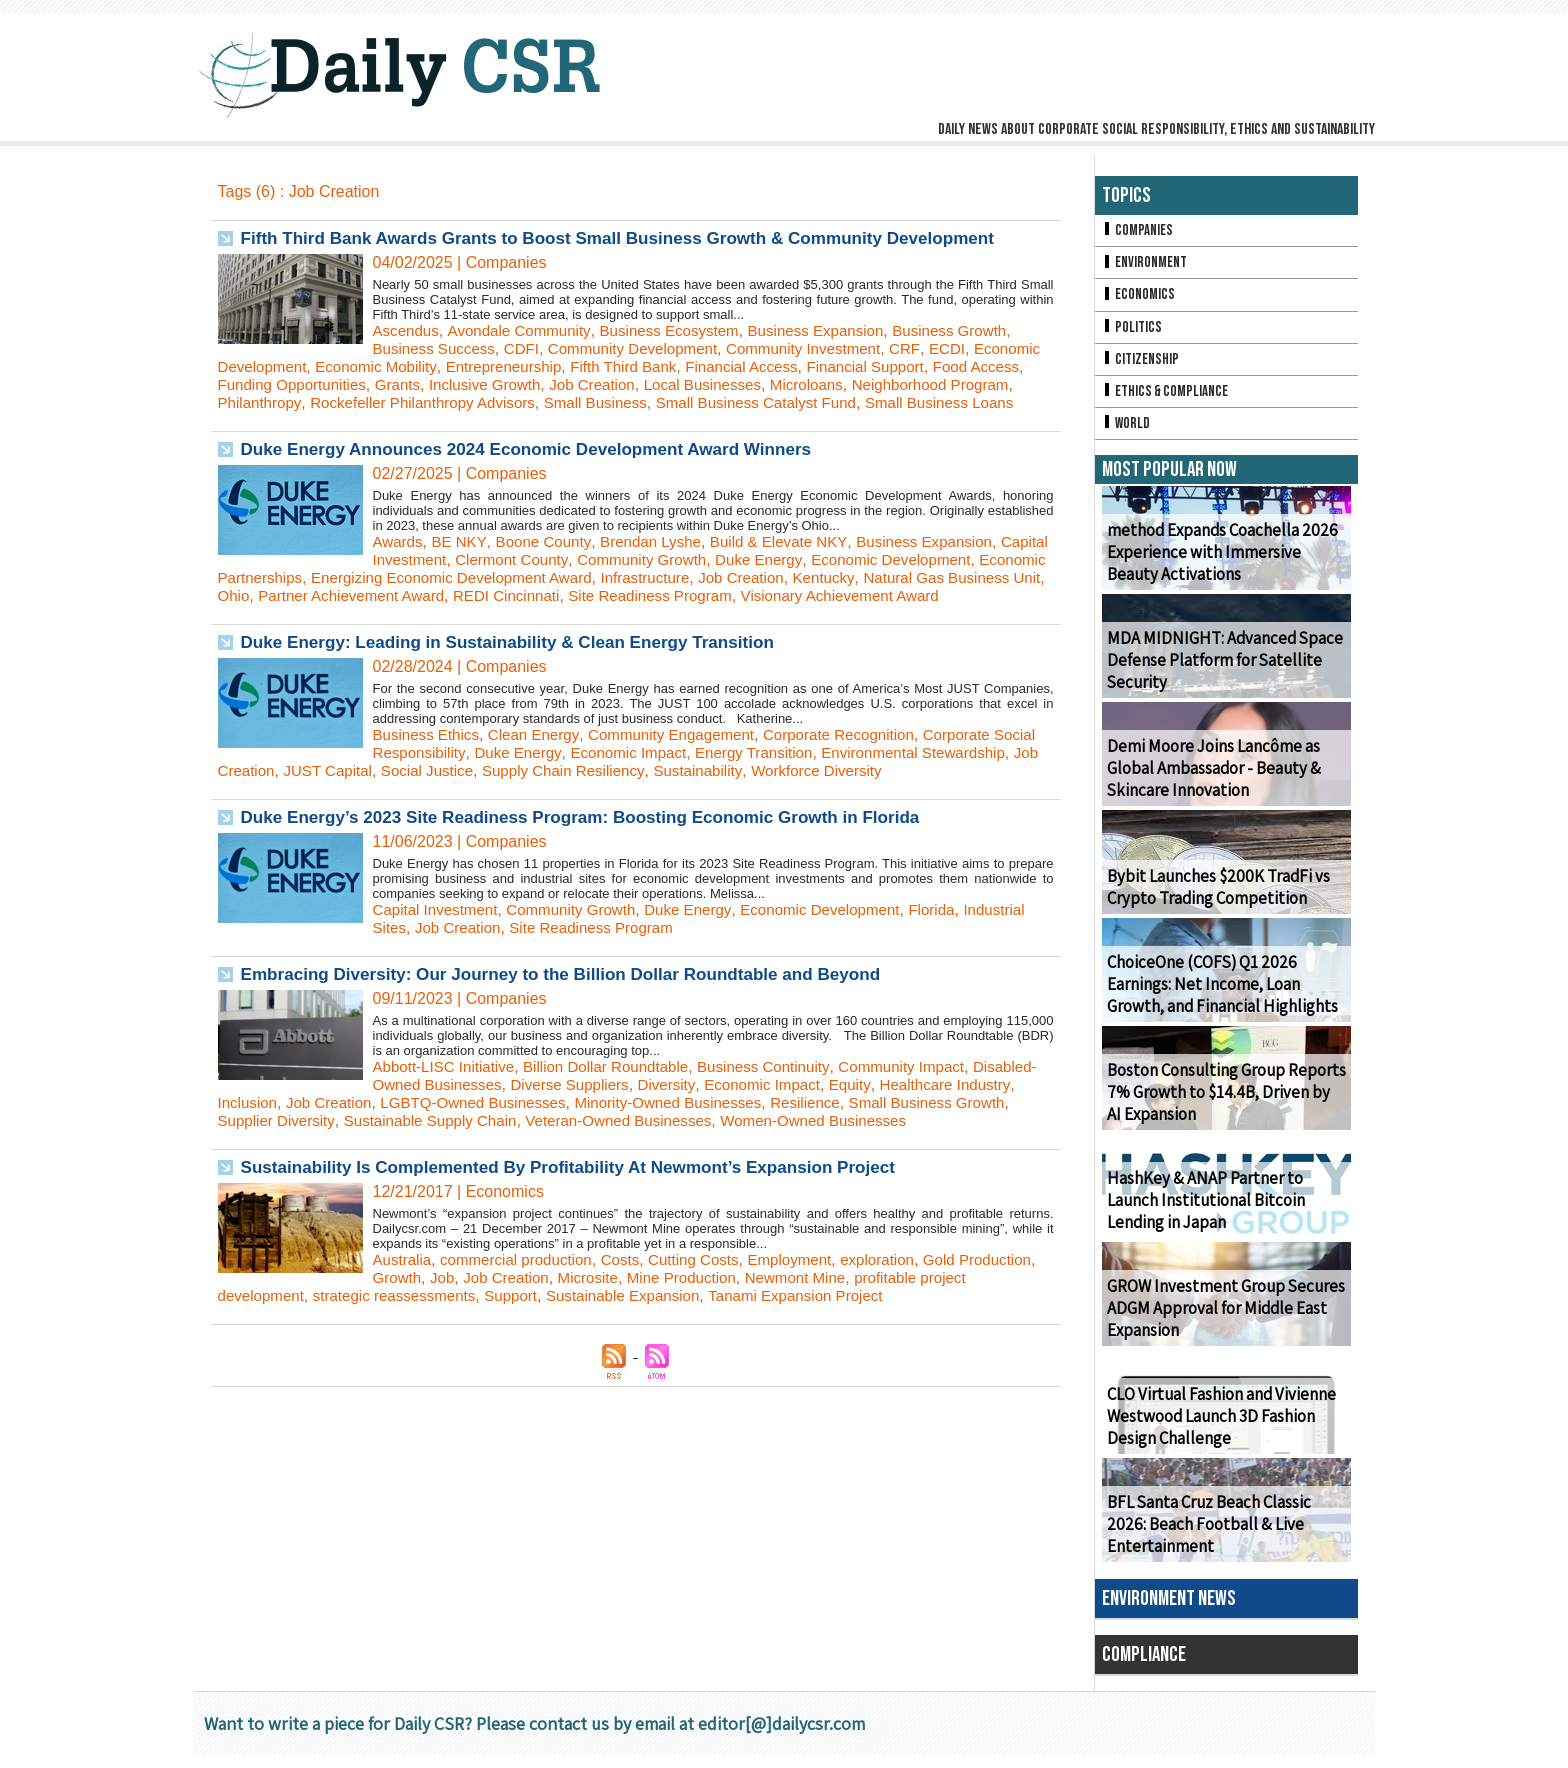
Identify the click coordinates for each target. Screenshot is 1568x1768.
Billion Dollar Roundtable (619, 1102)
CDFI (529, 348)
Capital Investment (439, 577)
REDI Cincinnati (792, 613)
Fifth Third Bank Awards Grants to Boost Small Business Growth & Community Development (638, 238)
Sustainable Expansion (698, 1349)
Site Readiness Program (944, 613)
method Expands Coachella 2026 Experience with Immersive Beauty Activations (1223, 566)
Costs (633, 1313)
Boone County (550, 559)
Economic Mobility (459, 366)
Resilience (903, 1138)
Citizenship (1142, 367)
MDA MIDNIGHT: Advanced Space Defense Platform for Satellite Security (1216, 674)
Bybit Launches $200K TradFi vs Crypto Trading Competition (1213, 901)
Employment (812, 1313)
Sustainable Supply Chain (571, 1156)
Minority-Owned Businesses (758, 1138)
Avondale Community (526, 330)
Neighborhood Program (301, 402)
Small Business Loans (341, 420)
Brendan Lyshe (662, 559)
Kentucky (250, 613)
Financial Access (844, 366)
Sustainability (850, 806)
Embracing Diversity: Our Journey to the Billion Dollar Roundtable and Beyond (578, 1010)
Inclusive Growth (600, 384)
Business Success (438, 348)
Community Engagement (687, 770)
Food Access (264, 384)
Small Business (791, 402)
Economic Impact (688, 788)
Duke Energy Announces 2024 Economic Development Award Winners (541, 467)
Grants (508, 384)
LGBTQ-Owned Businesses (552, 1138)
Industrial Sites (425, 963)
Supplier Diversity (408, 1156)
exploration (905, 1313)
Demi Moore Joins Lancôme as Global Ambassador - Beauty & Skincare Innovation (1210, 782)
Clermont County (573, 577)
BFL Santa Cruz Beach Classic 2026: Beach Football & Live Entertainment (1225, 1538)
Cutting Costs (711, 1313)
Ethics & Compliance (1168, 401)
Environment (1146, 265)
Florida (962, 945)
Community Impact (930, 1102)
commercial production (524, 1313)
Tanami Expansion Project (880, 1349)
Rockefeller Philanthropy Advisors (608, 402)
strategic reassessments (456, 1349)
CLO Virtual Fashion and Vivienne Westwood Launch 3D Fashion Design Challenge (1217, 1430)
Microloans (939, 384)
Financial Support (975, 366)
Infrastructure (848, 595)
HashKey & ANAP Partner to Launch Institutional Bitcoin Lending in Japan (1226, 1214)
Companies (1139, 231)
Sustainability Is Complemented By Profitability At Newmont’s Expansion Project (586, 1221)
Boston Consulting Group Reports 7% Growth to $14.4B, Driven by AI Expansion (1222, 1106)
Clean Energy (542, 770)
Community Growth (710, 577)
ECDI (977, 348)
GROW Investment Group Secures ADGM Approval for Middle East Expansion (1219, 1322)
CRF (933, 348)
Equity (942, 1120)
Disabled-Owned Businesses (475, 1120)
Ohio (505, 613)
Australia (404, 1313)
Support (580, 1349)
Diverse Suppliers (648, 1120)
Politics (1133, 333)
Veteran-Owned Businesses (770, 1156)
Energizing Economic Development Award (643, 595)
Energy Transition (821, 788)
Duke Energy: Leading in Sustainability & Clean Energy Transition (522, 678)
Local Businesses (830, 384)
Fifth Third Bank (720, 366)
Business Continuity (785, 1102)
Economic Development (302, 366)
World (1127, 435)
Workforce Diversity (975, 806)
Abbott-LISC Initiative (448, 1102)
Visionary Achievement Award (323, 631)
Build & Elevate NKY (797, 559)
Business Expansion (839, 330)
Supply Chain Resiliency (709, 806)
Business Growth (980, 330)
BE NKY (462, 559)
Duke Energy (832, 577)
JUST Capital (461, 806)
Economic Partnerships (403, 595)
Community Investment (828, 348)
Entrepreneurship (593, 366)
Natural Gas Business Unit (385, 613)
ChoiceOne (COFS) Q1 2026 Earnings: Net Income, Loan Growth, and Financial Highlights (1219, 998)
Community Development (647, 348)
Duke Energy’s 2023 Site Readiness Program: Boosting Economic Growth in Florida (599, 853)
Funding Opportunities (396, 384)
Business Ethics (429, 770)
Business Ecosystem (684, 330)
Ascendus (408, 330)
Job (531, 1331)
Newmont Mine (903, 1331)
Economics (1140, 299)
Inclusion (313, 1138)
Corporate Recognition (864, 770)
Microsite (685, 1331)
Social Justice (566, 806)
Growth (484, 1331)
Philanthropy (437, 402)
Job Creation (713, 384)
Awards (399, 559)
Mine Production (784, 1331)
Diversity (750, 1120)
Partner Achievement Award (628, 613)
